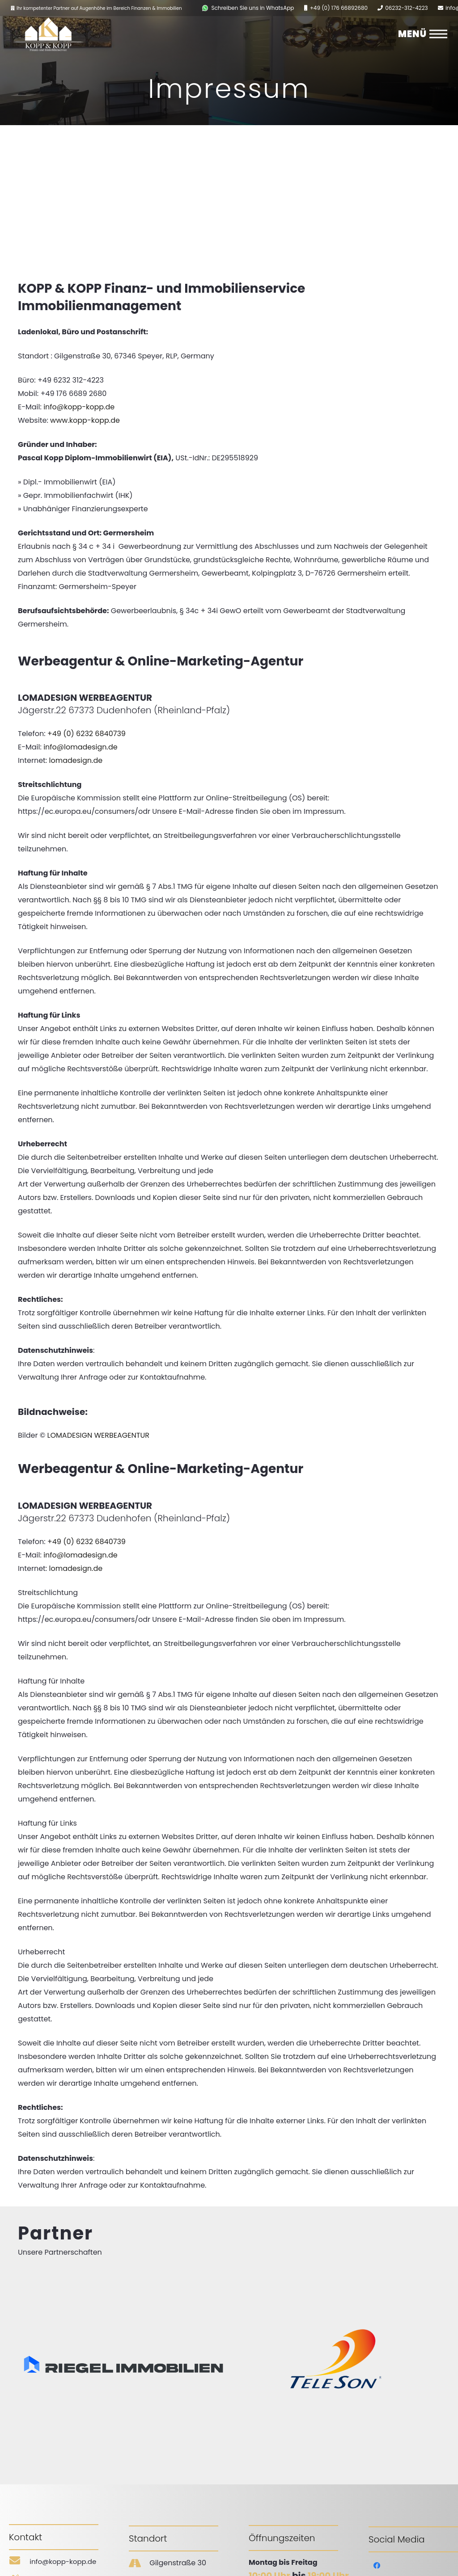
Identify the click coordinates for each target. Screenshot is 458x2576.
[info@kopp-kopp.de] (19, 2562)
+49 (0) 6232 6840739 (86, 733)
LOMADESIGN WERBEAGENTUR (98, 1435)
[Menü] (438, 34)
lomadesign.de (74, 760)
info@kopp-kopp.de (78, 407)
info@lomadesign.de (80, 747)
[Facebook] (377, 2565)
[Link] (205, 8)
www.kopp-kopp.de (85, 420)
